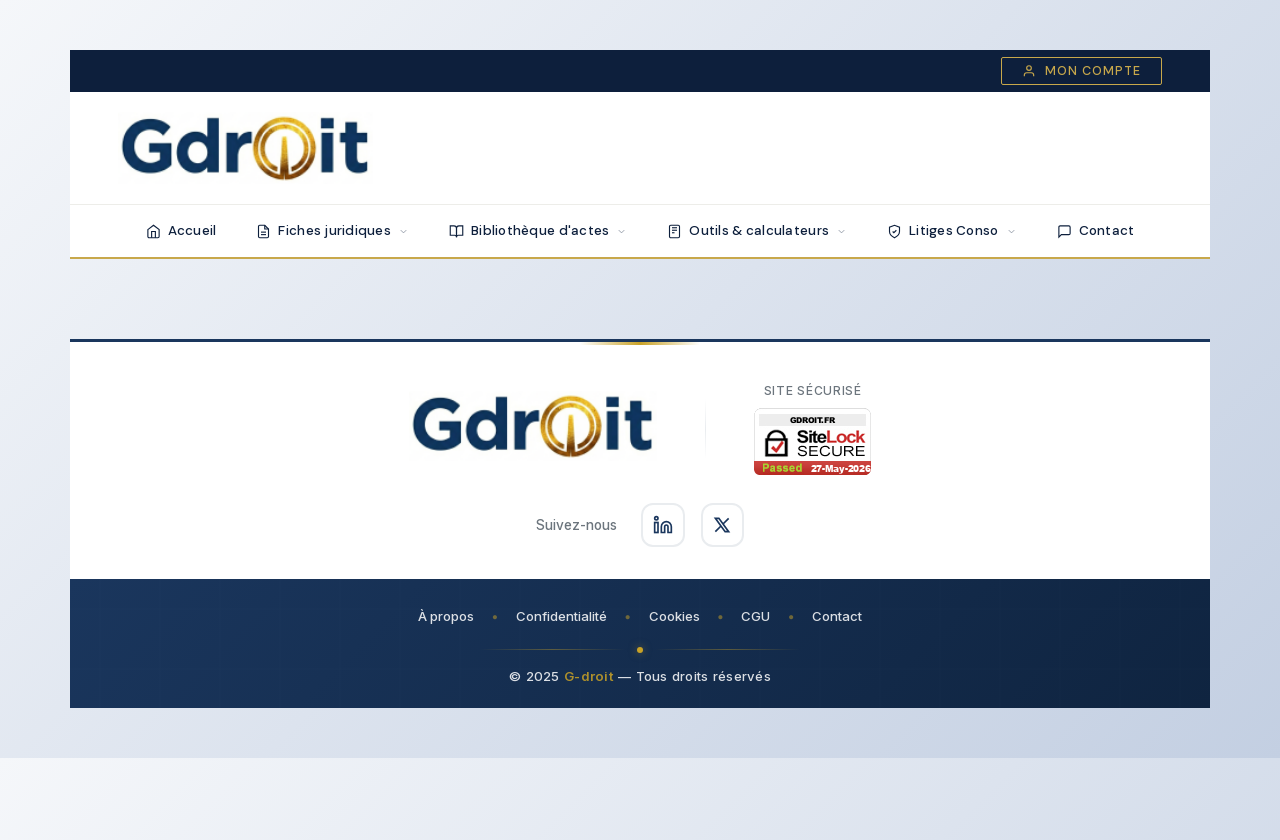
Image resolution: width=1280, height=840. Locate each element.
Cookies (674, 616)
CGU (756, 616)
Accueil (181, 230)
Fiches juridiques (332, 230)
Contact (1096, 230)
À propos (445, 616)
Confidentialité (561, 616)
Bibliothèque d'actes (538, 230)
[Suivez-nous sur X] (723, 525)
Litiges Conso (952, 230)
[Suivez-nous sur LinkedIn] (663, 525)
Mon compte (1081, 71)
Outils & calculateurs (757, 230)
